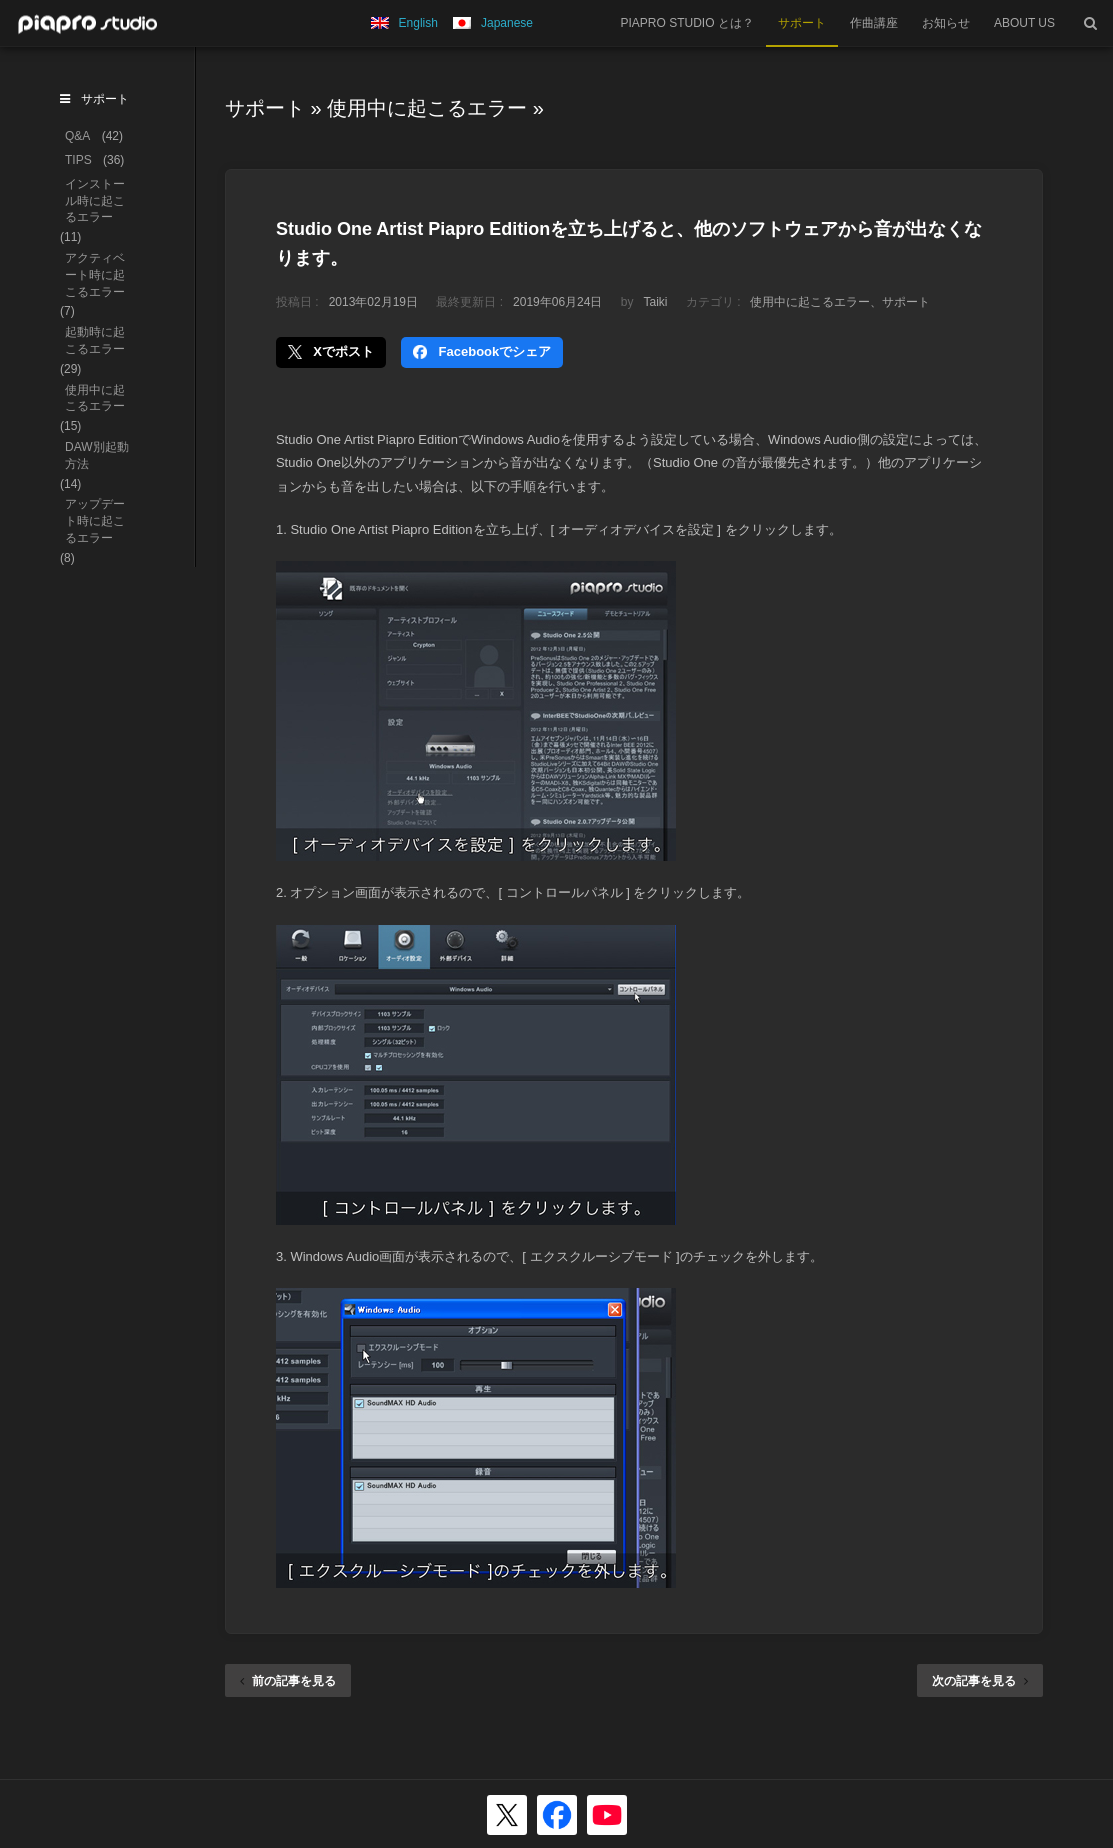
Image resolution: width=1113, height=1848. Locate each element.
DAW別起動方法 (97, 455)
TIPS (78, 160)
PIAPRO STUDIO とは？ (687, 23)
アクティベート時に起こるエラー (95, 275)
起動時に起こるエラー (95, 340)
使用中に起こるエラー (427, 108)
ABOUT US (1024, 23)
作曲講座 (874, 23)
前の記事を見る (288, 1681)
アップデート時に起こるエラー (95, 521)
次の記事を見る (980, 1681)
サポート (802, 23)
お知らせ (946, 23)
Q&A (77, 136)
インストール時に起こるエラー (95, 201)
